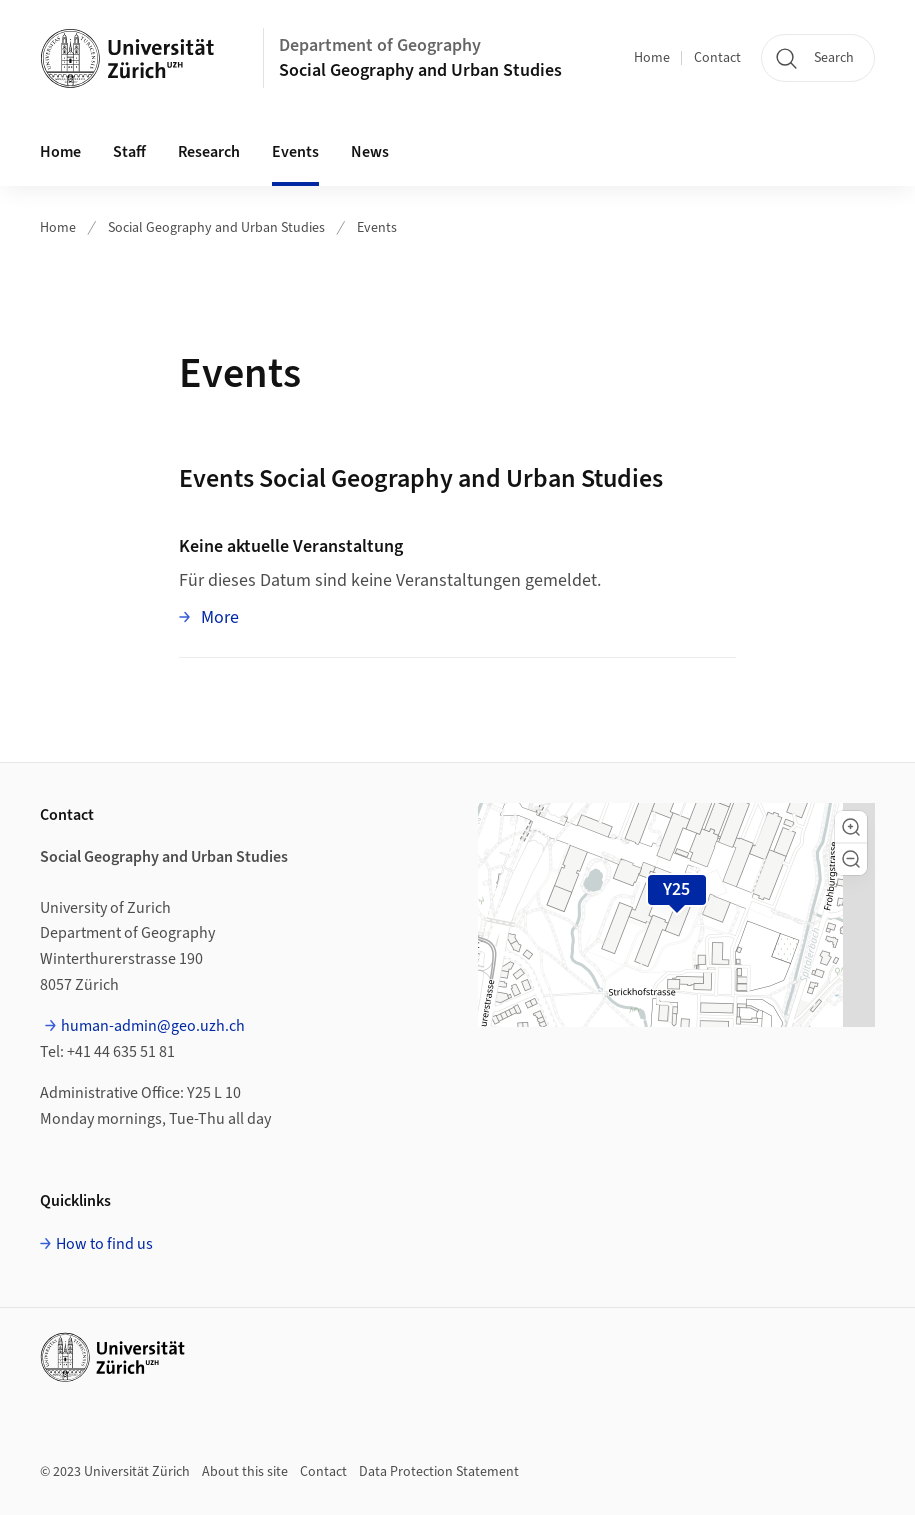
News (370, 152)
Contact (717, 58)
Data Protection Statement (439, 1472)
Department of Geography (380, 45)
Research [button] (209, 152)
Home (652, 58)
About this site (245, 1472)
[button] (851, 827)
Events (295, 152)
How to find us (104, 1244)
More (218, 617)
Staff (129, 152)
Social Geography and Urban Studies (420, 70)
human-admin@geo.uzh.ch (153, 1026)
